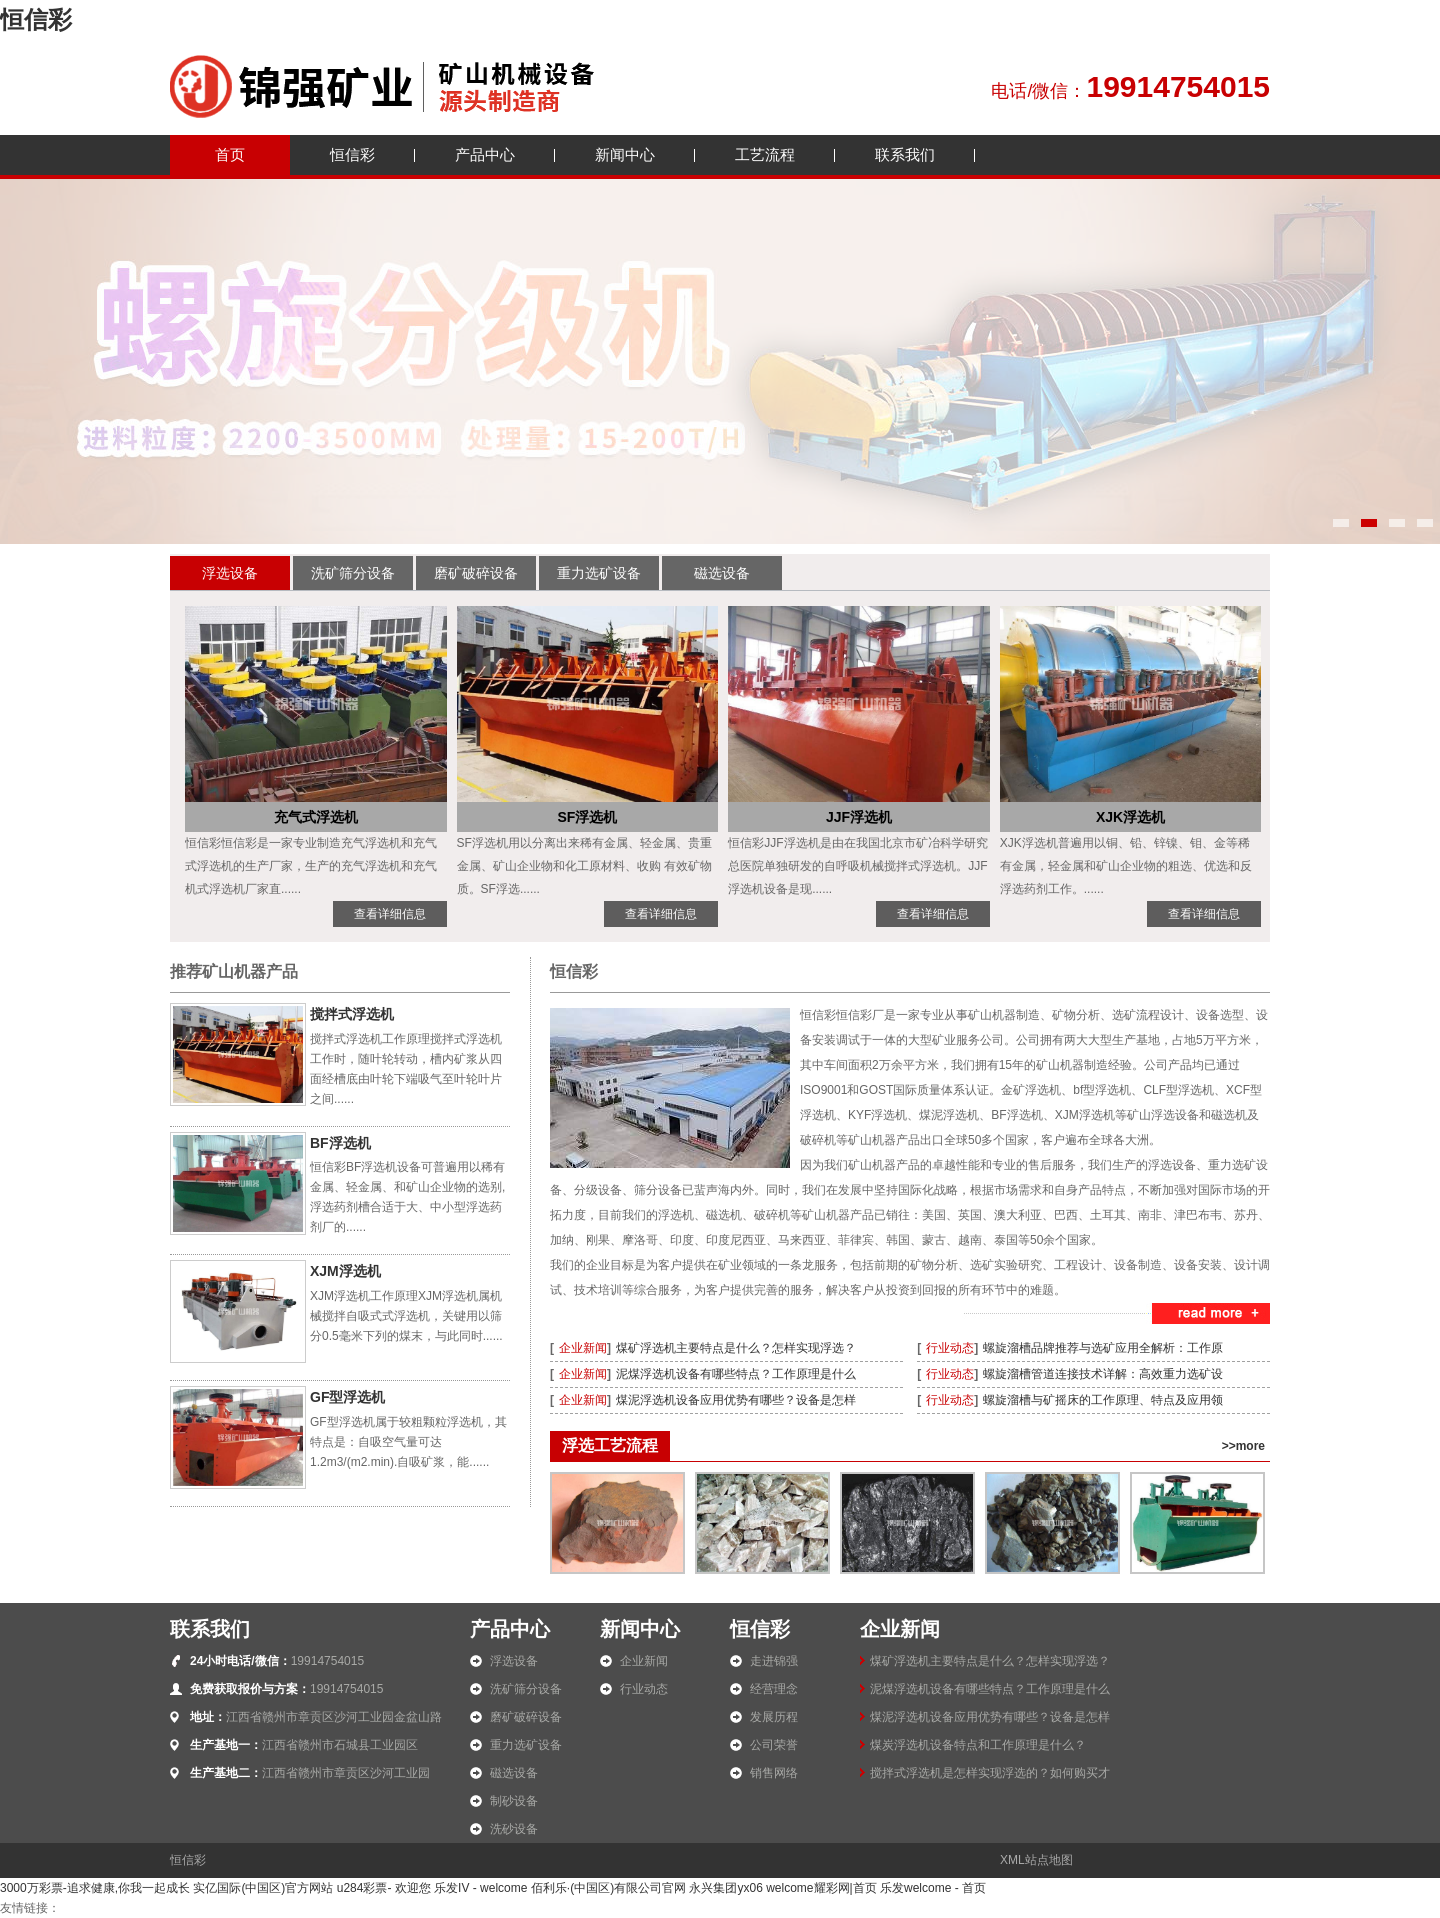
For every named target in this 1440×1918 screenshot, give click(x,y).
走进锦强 (774, 1661)
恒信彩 (36, 19)
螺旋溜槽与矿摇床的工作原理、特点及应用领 (1103, 1400)
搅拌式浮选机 (352, 1014)
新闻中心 (625, 154)
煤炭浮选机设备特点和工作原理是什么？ (978, 1745)
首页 (230, 154)
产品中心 (485, 154)
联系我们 (905, 154)
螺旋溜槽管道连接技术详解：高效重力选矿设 (1103, 1374)
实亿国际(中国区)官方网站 (263, 1888)
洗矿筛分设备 (353, 573)
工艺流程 (765, 154)
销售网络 (774, 1773)
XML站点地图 (1036, 1860)
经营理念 (774, 1689)
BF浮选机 (340, 1143)
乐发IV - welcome (480, 1888)
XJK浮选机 (1130, 817)
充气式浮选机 (316, 817)
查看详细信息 (390, 914)
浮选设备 (230, 573)
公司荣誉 (774, 1745)
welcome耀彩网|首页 (821, 1888)
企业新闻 (583, 1348)
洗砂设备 (514, 1829)
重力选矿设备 (599, 573)
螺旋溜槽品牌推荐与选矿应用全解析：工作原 (1103, 1348)
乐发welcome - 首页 (933, 1888)
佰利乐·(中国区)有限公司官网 (608, 1888)
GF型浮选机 (347, 1397)
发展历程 (774, 1717)
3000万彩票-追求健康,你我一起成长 (95, 1888)
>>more (1243, 1446)
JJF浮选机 (859, 817)
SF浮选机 (587, 817)
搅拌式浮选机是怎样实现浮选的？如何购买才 (990, 1773)
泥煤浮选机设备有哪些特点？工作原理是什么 (736, 1374)
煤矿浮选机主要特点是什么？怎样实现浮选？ (736, 1348)
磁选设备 (722, 573)
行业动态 (950, 1348)
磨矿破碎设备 (476, 573)
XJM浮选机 (345, 1271)
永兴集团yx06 (725, 1888)
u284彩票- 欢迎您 (384, 1888)
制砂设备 (514, 1801)
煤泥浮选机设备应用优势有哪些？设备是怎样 (736, 1400)
